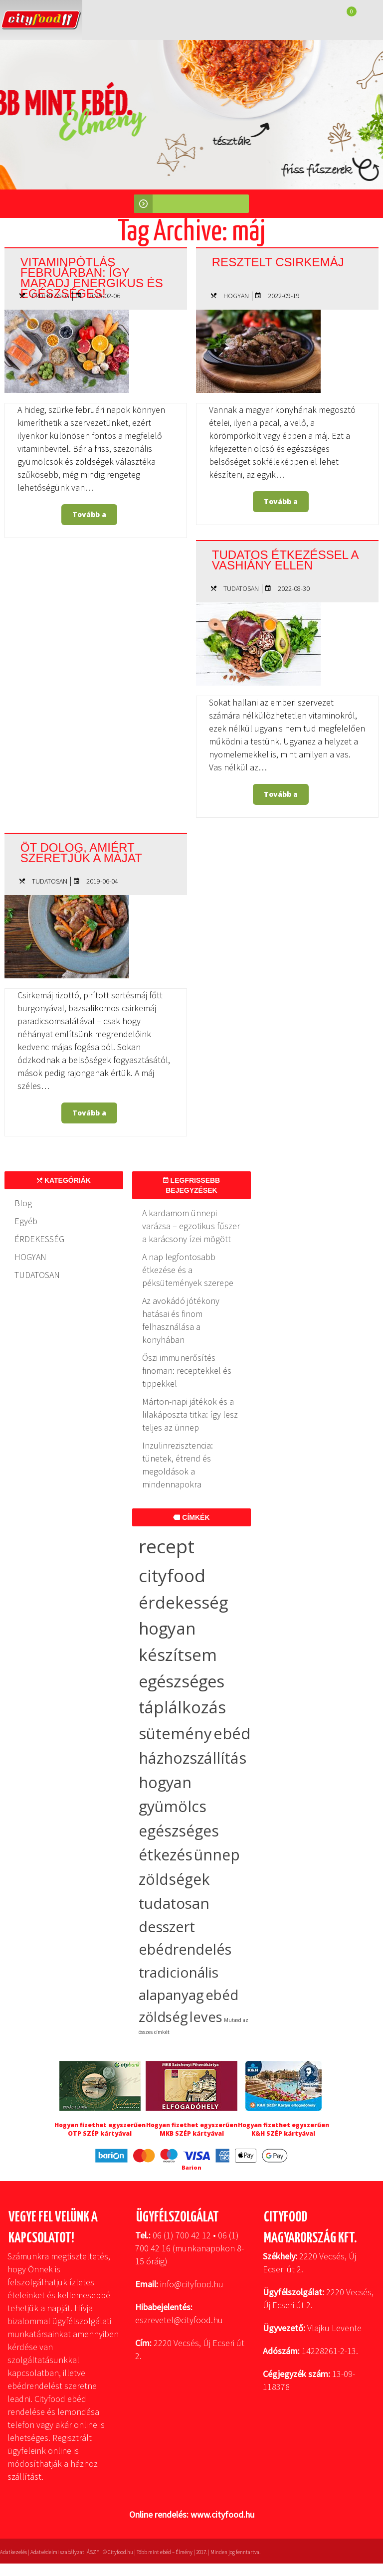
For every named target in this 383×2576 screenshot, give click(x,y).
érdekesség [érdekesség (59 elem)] (183, 1602)
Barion (191, 2167)
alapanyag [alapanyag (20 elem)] (171, 1994)
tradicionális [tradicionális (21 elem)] (178, 1972)
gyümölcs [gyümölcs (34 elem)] (172, 1806)
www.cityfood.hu (222, 2514)
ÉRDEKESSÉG (50, 295)
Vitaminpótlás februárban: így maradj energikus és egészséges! (94, 277)
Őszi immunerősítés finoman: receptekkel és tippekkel (186, 1370)
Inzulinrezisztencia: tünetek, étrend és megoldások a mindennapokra (177, 1465)
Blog (23, 1203)
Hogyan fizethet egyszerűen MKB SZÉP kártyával (191, 2129)
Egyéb (25, 1221)
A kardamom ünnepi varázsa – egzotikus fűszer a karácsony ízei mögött (191, 1226)
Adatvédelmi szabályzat (57, 2552)
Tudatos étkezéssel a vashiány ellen (283, 559)
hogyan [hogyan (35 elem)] (165, 1782)
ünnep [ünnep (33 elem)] (217, 1854)
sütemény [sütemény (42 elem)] (175, 1733)
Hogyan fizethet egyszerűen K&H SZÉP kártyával (283, 2129)
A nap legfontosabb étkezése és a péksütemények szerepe (187, 1269)
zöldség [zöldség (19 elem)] (163, 2017)
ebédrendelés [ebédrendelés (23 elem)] (185, 1949)
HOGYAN (236, 295)
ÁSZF (93, 2552)
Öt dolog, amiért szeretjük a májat (83, 852)
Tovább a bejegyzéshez (92, 517)
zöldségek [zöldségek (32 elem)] (174, 1879)
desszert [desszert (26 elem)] (167, 1927)
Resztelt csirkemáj (281, 262)
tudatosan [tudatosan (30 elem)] (174, 1903)
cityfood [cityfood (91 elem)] (172, 1575)
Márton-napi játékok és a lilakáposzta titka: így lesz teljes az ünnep (190, 1414)
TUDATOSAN (241, 588)
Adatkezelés (13, 2552)
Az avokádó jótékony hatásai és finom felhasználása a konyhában (180, 1320)
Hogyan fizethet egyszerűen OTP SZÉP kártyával (100, 2129)
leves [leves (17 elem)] (206, 2017)
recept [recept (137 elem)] (166, 1546)
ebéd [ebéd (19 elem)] (221, 1995)
